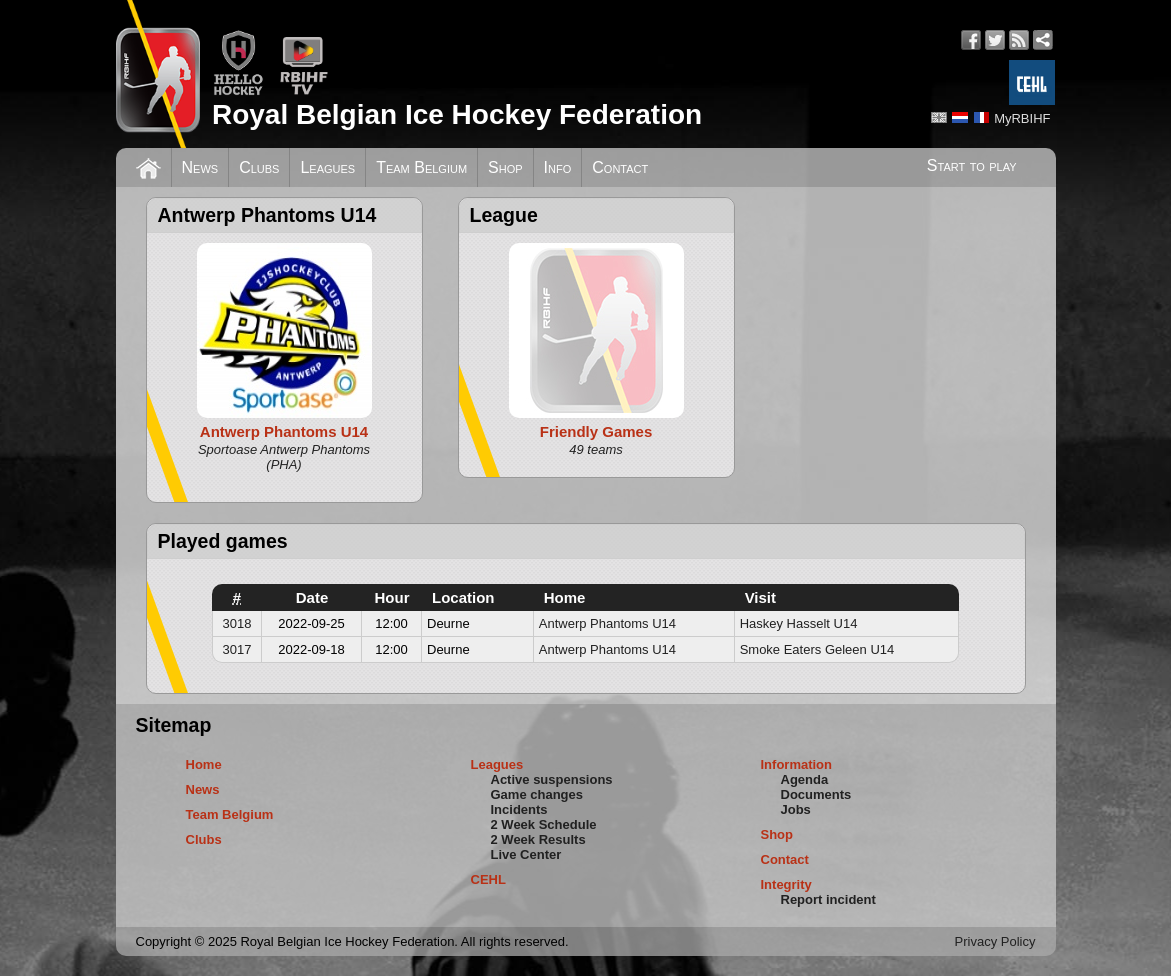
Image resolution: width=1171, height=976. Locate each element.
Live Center (526, 854)
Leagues (327, 167)
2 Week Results (538, 839)
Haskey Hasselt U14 (799, 623)
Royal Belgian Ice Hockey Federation (457, 114)
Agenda (805, 779)
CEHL (488, 879)
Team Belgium (421, 167)
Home (204, 764)
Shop (505, 167)
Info (558, 167)
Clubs (259, 167)
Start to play (972, 165)
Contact (620, 167)
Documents (816, 794)
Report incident (828, 899)
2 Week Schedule (544, 824)
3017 (237, 649)
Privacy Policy (995, 941)
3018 (237, 623)
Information (797, 764)
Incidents (519, 809)
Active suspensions (552, 779)
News (200, 167)
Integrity (786, 884)
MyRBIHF (1022, 118)
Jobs (796, 809)
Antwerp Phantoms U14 (607, 623)
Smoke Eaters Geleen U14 (817, 649)
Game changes (537, 794)
